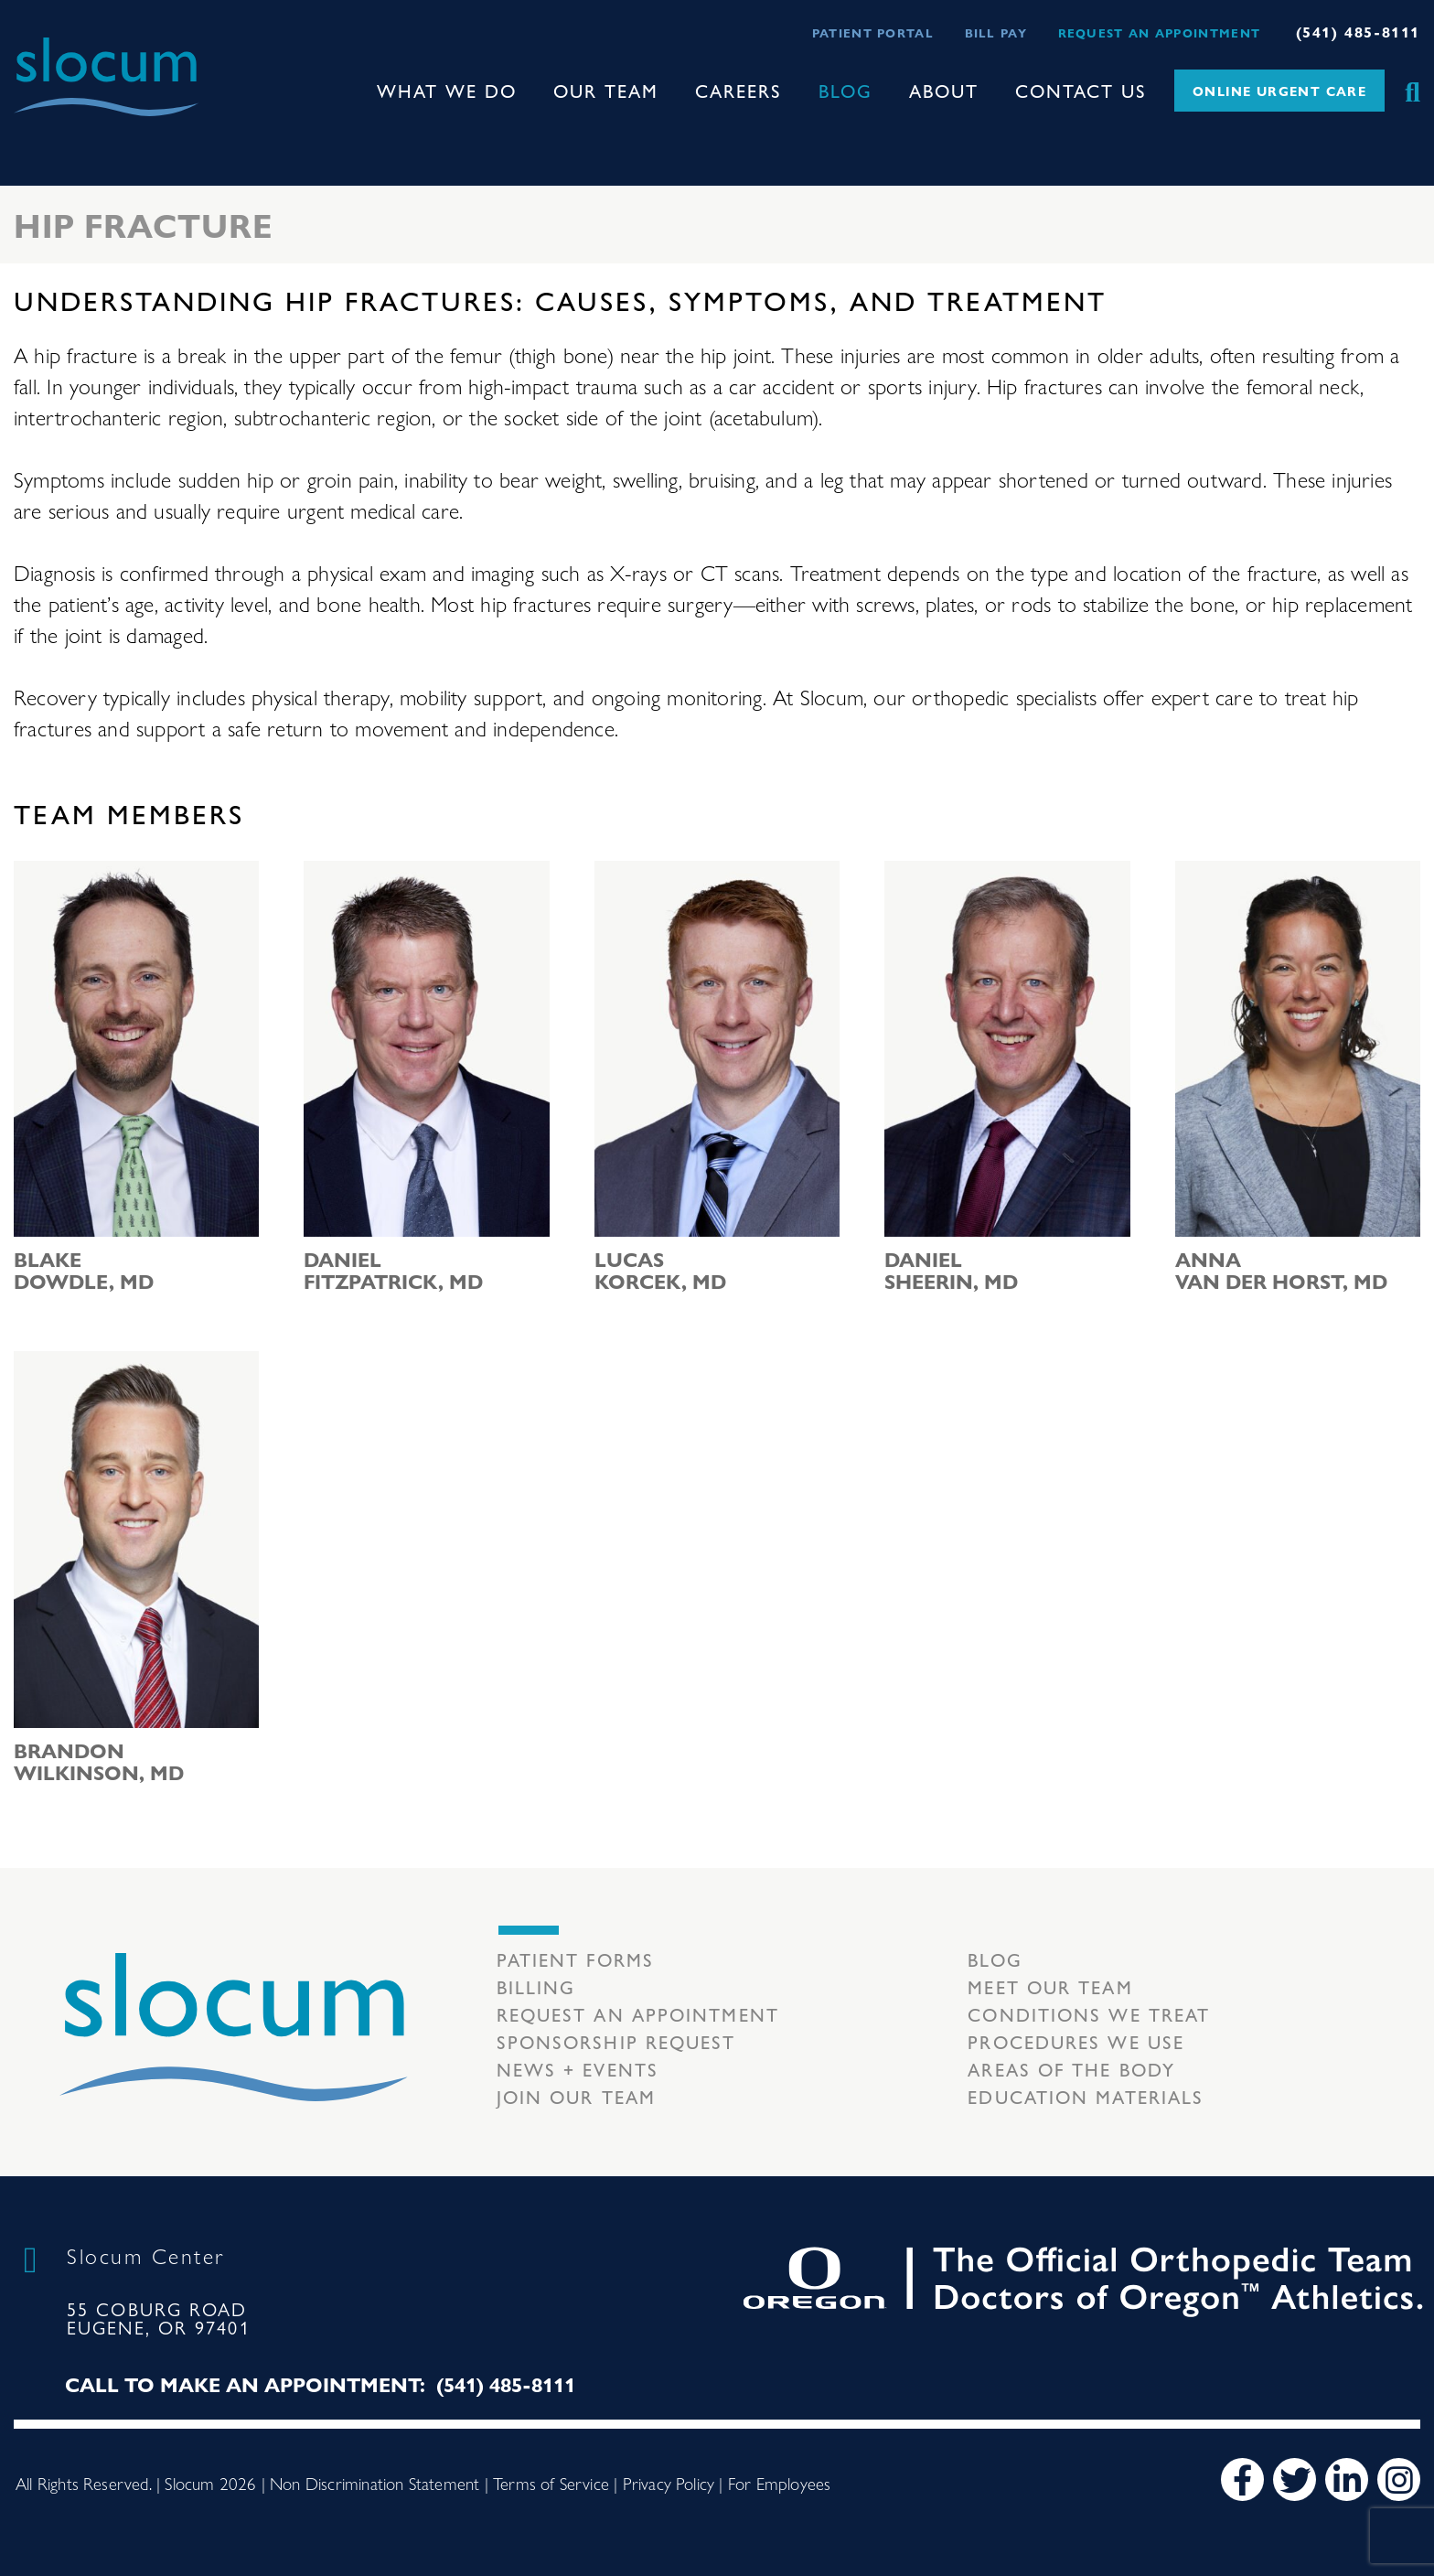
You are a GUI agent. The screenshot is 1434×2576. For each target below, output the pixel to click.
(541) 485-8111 (1358, 31)
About (944, 90)
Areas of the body (1071, 2068)
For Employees (779, 2483)
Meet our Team (1050, 1986)
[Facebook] (1242, 2479)
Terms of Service (551, 2483)
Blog (845, 90)
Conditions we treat (1089, 2014)
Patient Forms (575, 1959)
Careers (738, 90)
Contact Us (1081, 90)
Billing (536, 1986)
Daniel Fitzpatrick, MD (393, 1270)
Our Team (605, 90)
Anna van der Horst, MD (1281, 1270)
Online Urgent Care (1279, 90)
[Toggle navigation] (28, 132)
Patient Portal (873, 32)
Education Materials (1086, 2096)
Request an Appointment (1159, 32)
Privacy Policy (669, 2483)
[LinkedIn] (1346, 2479)
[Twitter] (1294, 2479)
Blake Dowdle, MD (84, 1270)
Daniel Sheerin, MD (951, 1270)
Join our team (576, 2096)
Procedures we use (1076, 2041)
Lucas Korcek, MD (660, 1270)
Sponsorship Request (616, 2041)
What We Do (447, 90)
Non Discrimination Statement (374, 2483)
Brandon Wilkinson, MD (99, 1761)
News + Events (577, 2068)
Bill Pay (996, 32)
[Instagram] (1398, 2479)
